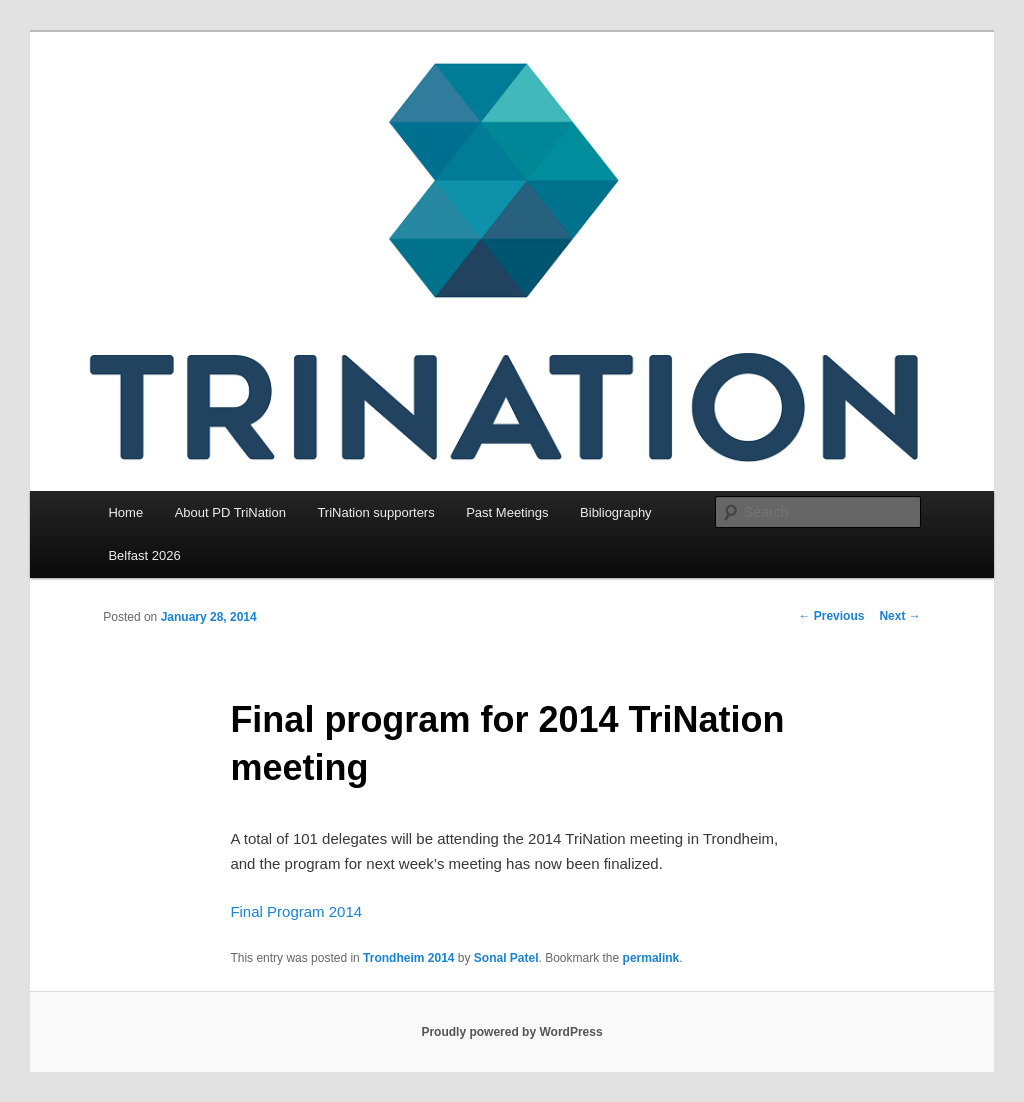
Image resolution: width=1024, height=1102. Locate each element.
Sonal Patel (506, 958)
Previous (831, 616)
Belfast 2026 (144, 555)
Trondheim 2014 (408, 958)
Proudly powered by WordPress (511, 1032)
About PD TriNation (230, 512)
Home (125, 512)
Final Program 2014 (296, 911)
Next (899, 616)
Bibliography (616, 512)
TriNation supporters (375, 512)
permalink (651, 958)
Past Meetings (507, 512)
